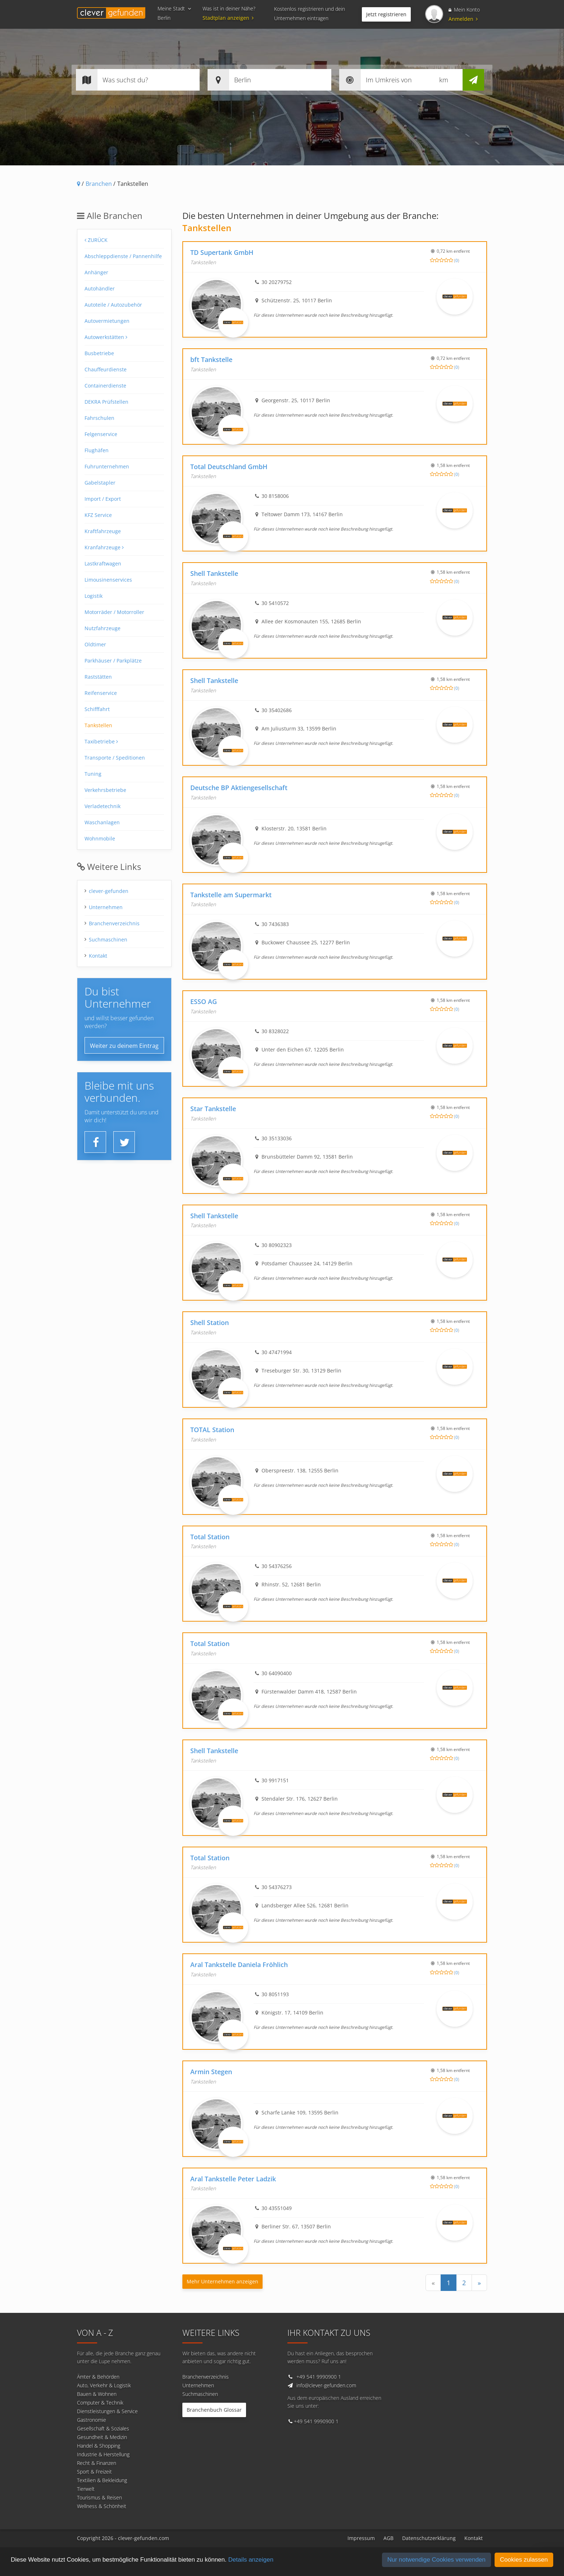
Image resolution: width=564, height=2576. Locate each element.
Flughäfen (97, 450)
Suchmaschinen (108, 939)
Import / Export (103, 498)
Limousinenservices (108, 579)
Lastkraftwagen (103, 563)
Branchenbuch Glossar (214, 2409)
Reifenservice (101, 692)
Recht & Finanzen (96, 2463)
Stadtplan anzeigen (229, 17)
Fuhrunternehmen (107, 466)
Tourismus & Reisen (99, 2497)
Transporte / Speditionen (115, 757)
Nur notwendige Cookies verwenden (436, 2559)
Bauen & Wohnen (97, 2394)
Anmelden (463, 18)
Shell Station (209, 1322)
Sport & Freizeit (94, 2471)
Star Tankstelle (213, 1108)
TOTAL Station (212, 1429)
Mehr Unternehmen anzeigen (222, 2281)
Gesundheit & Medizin (102, 2437)
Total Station (209, 1536)
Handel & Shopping (98, 2445)
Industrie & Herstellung (103, 2454)
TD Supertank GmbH (222, 252)
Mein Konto (464, 9)
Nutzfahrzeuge (102, 628)
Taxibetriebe (101, 741)
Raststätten (98, 676)
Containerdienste (105, 385)
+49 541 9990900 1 (318, 2376)
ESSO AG (203, 1001)
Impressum (361, 2538)
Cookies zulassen (524, 2559)
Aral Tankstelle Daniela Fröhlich (239, 1964)
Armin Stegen (211, 2071)
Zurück (96, 240)
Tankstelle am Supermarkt (231, 894)
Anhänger (96, 272)
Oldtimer (95, 644)
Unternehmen (106, 907)
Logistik (94, 595)
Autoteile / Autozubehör (113, 304)
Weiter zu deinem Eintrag (124, 1046)
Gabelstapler (100, 482)
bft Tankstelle (211, 359)
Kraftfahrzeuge (103, 531)
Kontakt (98, 955)
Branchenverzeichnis (114, 923)
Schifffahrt (97, 709)
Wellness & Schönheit (101, 2506)
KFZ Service (98, 515)
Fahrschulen (99, 417)
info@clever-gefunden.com (326, 2385)
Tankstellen (98, 725)
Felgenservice (101, 434)
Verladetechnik (102, 806)
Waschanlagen (102, 822)
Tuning (93, 773)
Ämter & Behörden (98, 2376)
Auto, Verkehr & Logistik (104, 2385)
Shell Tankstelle (214, 573)
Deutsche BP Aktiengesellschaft (238, 787)
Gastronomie (91, 2419)
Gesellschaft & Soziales (103, 2428)
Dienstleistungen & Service (107, 2411)
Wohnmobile (100, 838)
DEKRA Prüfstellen (106, 401)
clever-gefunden (108, 891)
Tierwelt (86, 2488)
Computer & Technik (100, 2402)
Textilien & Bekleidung (102, 2480)
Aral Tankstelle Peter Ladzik (233, 2178)
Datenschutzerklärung (429, 2538)
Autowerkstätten (106, 337)
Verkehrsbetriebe (105, 790)
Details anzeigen (250, 2559)
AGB (388, 2538)
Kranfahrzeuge (104, 547)
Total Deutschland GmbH (229, 466)
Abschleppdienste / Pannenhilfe (123, 256)
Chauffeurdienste (106, 369)
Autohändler (100, 288)
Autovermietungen (107, 320)
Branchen (99, 184)
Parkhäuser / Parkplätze (113, 660)
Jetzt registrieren (386, 14)
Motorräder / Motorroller (114, 612)
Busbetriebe (99, 353)
